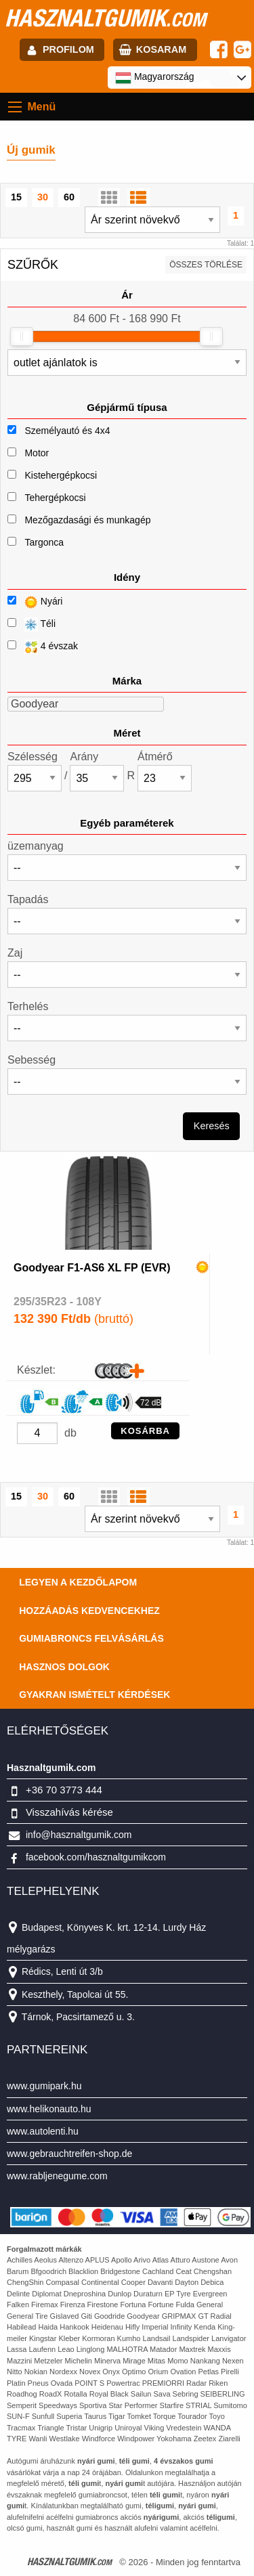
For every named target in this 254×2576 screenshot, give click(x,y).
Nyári (34, 602)
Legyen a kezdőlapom (78, 1582)
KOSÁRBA (145, 1431)
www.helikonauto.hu (49, 2108)
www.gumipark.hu (44, 2085)
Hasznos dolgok (64, 1666)
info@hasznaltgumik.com (79, 1834)
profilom (68, 49)
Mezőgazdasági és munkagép (87, 520)
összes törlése (205, 264)
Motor (36, 452)
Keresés (212, 1125)
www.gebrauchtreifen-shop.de (69, 2153)
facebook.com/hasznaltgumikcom (96, 1857)
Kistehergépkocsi (60, 475)
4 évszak (42, 647)
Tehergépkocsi (54, 497)
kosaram (161, 49)
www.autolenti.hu (43, 2131)
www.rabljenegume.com (57, 2175)
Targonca (44, 542)
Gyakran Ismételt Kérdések (94, 1694)
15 (16, 197)
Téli (31, 624)
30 (42, 197)
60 (69, 197)
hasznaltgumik (105, 17)
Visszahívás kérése (69, 1812)
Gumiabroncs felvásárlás (91, 1638)
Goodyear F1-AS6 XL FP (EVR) (92, 1267)
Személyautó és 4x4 (67, 430)
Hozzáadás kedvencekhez (89, 1610)
